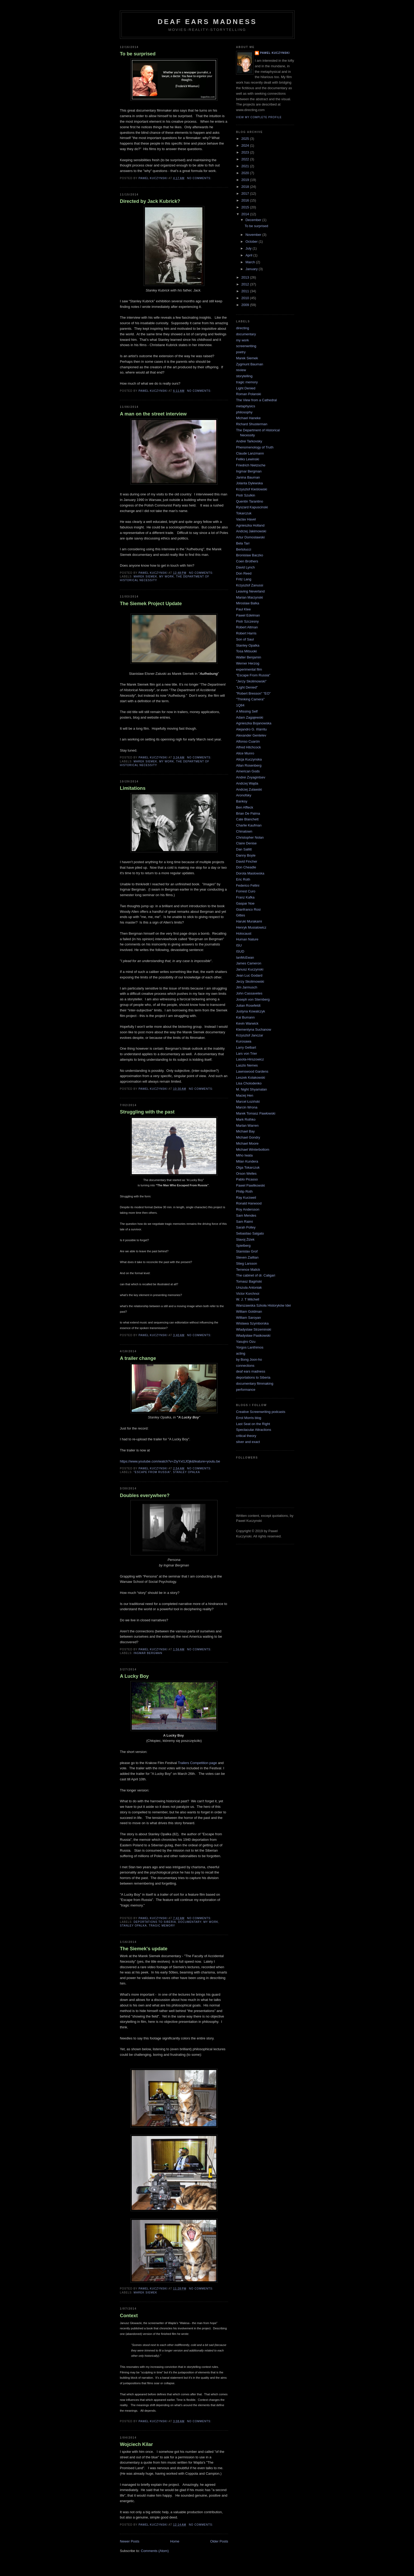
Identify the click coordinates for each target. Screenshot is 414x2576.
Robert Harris (246, 633)
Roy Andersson (247, 1209)
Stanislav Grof (247, 1251)
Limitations (132, 788)
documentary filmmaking (254, 1383)
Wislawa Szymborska (252, 1323)
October (252, 241)
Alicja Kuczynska (249, 759)
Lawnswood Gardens (252, 1071)
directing (242, 328)
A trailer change (138, 1358)
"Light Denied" (247, 687)
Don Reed (244, 573)
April (249, 255)
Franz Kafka (245, 897)
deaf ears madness (250, 1371)
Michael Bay (245, 1131)
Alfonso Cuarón (248, 741)
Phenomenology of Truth (255, 447)
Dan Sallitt (244, 849)
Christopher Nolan (250, 837)
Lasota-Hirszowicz (250, 1059)
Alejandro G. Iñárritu (251, 729)
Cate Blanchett (247, 819)
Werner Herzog (247, 663)
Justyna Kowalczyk (250, 1011)
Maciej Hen (244, 1095)
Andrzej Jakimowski (251, 531)
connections (245, 1366)
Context (129, 2315)
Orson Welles (246, 1173)
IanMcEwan (245, 957)
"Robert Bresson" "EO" (253, 693)
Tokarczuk (244, 513)
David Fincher (246, 861)
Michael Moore (247, 1143)
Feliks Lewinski (247, 459)
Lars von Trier (246, 1053)
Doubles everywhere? (145, 1495)
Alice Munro (245, 753)
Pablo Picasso (247, 1179)
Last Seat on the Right (253, 1424)
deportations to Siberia (155, 1921)
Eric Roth (243, 879)
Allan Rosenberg (248, 765)
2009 (245, 305)
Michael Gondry (248, 1137)
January (252, 269)
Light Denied (245, 388)
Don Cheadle (246, 867)
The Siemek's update (143, 1948)
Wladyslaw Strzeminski (253, 1329)
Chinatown (244, 831)
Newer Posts (129, 2541)
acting (240, 1353)
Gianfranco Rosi (248, 909)
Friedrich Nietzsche (250, 465)
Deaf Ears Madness (207, 22)
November (254, 235)
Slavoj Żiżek (245, 1239)
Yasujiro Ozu (245, 1342)
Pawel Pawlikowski (250, 1185)
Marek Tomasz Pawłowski (255, 1113)
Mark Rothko (246, 1119)
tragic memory (162, 1925)
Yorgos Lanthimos (250, 1347)
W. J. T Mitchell (247, 1299)
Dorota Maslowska (250, 873)
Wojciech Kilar (136, 2444)
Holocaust (243, 933)
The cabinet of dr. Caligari (255, 1275)
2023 (245, 152)
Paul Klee (243, 609)
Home (175, 2541)
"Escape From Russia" (152, 1472)
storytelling (244, 376)
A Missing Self (247, 711)
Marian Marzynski (249, 597)
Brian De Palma (248, 813)
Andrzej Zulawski (249, 789)
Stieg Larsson (246, 1263)
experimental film (249, 669)
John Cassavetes (249, 993)
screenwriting (246, 346)
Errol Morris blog (248, 1418)
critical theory (246, 1436)
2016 (245, 200)
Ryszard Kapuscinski (252, 507)
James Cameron (248, 963)
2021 (245, 166)
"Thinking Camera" (250, 699)
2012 (245, 284)
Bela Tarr (243, 543)
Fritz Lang (243, 579)
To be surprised (138, 53)
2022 (245, 159)
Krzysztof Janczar (249, 1035)
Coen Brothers (247, 561)
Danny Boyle (246, 855)
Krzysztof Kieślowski (251, 489)
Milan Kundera (247, 1161)
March (251, 262)
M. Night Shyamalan (251, 1089)
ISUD (240, 951)
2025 (245, 139)
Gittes (240, 915)
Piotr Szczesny (247, 621)
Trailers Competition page (197, 1763)
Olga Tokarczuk (248, 1167)
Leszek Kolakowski (250, 1077)
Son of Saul (245, 639)
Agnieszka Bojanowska (253, 723)
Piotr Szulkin (245, 495)
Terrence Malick (248, 1270)
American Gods (248, 771)
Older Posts (219, 2541)
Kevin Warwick (247, 1023)
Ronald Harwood (249, 1203)
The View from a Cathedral (256, 400)
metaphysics (245, 406)
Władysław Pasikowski (253, 1335)
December (254, 220)
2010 (245, 298)
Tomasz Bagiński (249, 1281)
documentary (189, 1921)
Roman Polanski (248, 394)
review (241, 370)
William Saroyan (248, 1318)
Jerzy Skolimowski (250, 981)
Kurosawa (243, 1041)
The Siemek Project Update (151, 603)
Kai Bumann (245, 1017)
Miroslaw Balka (247, 603)
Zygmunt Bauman (249, 364)
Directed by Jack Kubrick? (150, 201)
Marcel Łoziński (248, 1101)
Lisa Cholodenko (249, 1083)
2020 (245, 173)
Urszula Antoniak (249, 1287)
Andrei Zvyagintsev (250, 777)
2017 (245, 193)
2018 (245, 187)
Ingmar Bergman (148, 1653)
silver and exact (248, 1442)
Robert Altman (247, 627)
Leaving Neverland (250, 591)
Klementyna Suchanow (253, 1029)
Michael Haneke (248, 418)
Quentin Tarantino (249, 501)
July (249, 248)
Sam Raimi (244, 1222)
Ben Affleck (244, 807)
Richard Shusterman (251, 424)
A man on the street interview (153, 414)
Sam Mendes (246, 1215)
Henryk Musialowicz (251, 927)
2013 (245, 277)
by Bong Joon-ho (249, 1359)
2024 (245, 145)
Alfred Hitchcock (248, 747)
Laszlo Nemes (247, 1065)
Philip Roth (244, 1191)
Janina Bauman (248, 477)
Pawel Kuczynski (275, 52)
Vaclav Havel (246, 519)
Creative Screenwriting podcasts (260, 1412)
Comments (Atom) (155, 2551)
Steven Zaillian (247, 1257)
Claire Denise (246, 843)
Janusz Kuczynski (249, 969)
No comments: (200, 178)
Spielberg (243, 1246)
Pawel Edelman (248, 615)
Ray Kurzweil (246, 1197)
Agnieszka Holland (250, 525)
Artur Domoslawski (250, 537)
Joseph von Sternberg (253, 999)
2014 (245, 214)
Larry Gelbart (246, 1047)
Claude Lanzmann (250, 453)
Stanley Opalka (186, 1472)
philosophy (244, 412)
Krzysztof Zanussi (249, 585)
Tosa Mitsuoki (246, 651)
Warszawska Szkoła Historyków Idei (263, 1305)
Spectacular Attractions (253, 1430)
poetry (241, 352)
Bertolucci (243, 549)
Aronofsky (243, 795)
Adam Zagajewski (249, 717)
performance (245, 1390)
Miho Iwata (244, 1155)
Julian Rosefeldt (248, 1005)
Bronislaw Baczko (249, 555)
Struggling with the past (147, 1112)
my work (166, 576)
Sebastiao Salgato (250, 1233)
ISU (239, 945)
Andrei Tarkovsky (249, 441)
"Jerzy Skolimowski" (251, 681)
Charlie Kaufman (249, 825)
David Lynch (245, 567)
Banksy (241, 801)
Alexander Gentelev (251, 735)
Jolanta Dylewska (249, 483)
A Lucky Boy (134, 1676)
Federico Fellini (247, 885)
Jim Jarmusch (246, 987)
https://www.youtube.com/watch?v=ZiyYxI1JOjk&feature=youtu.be (170, 1461)
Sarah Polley (246, 1227)
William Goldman (249, 1311)
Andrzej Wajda (247, 783)
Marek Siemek (145, 576)
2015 (245, 207)
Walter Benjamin (248, 657)
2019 (245, 180)
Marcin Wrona (246, 1107)
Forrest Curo (245, 891)
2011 (245, 291)
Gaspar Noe (245, 903)
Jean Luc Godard (249, 975)
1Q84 (240, 705)
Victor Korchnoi (247, 1294)
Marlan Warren (247, 1125)
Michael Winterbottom (252, 1149)
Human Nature (247, 939)
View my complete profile (259, 117)
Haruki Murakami (249, 921)
